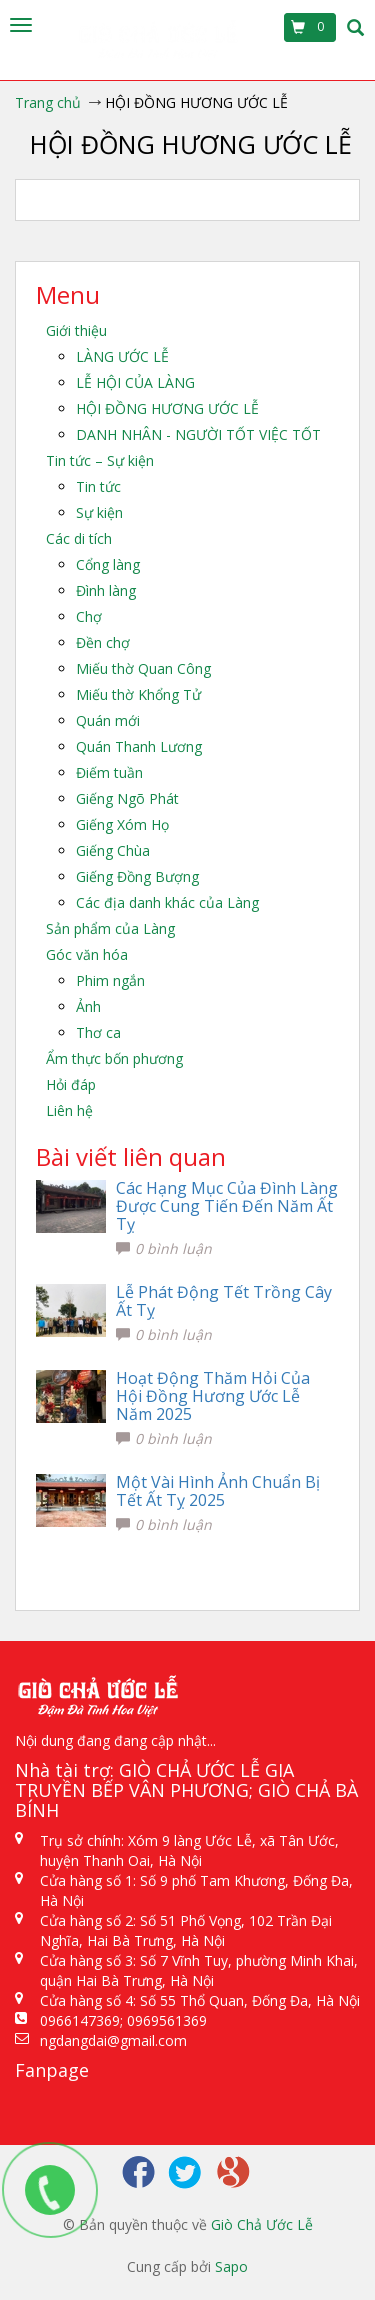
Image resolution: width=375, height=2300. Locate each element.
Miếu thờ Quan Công (143, 668)
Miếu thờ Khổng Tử (138, 694)
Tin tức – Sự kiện (100, 460)
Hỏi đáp (71, 1084)
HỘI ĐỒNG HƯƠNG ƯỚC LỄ (167, 408)
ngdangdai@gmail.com (113, 2040)
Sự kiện (99, 512)
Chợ (89, 616)
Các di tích (79, 538)
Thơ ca (98, 1032)
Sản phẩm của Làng (110, 928)
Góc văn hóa (87, 954)
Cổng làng (108, 564)
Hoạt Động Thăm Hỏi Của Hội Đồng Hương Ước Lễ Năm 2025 (213, 1395)
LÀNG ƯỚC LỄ (122, 356)
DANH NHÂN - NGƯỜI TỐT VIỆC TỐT (198, 434)
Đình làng (106, 590)
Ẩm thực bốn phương (114, 1058)
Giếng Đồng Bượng (137, 876)
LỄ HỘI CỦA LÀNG (135, 382)
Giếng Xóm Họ (122, 824)
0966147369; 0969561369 (123, 2020)
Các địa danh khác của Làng (167, 902)
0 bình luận (164, 1248)
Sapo (231, 2266)
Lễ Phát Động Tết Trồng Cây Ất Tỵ (224, 1301)
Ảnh (88, 1006)
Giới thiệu (76, 330)
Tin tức (98, 486)
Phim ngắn (110, 980)
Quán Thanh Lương (139, 746)
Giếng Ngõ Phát (127, 798)
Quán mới (108, 720)
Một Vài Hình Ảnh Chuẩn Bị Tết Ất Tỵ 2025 (218, 1491)
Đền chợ (103, 642)
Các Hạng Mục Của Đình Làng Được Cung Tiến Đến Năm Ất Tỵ (227, 1205)
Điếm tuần (109, 772)
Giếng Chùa (113, 850)
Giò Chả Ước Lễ (262, 2224)
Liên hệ (69, 1110)
